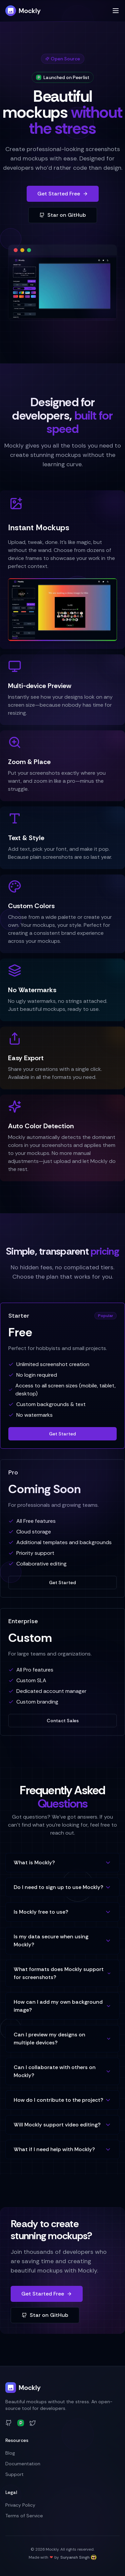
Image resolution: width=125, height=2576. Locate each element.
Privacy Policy (20, 2505)
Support (14, 2474)
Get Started (62, 1434)
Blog (10, 2453)
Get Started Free (62, 193)
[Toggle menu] (116, 11)
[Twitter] (32, 2423)
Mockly (23, 10)
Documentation (22, 2464)
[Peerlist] (20, 2423)
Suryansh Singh (78, 2557)
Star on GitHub (62, 214)
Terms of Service (24, 2516)
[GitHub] (8, 2423)
